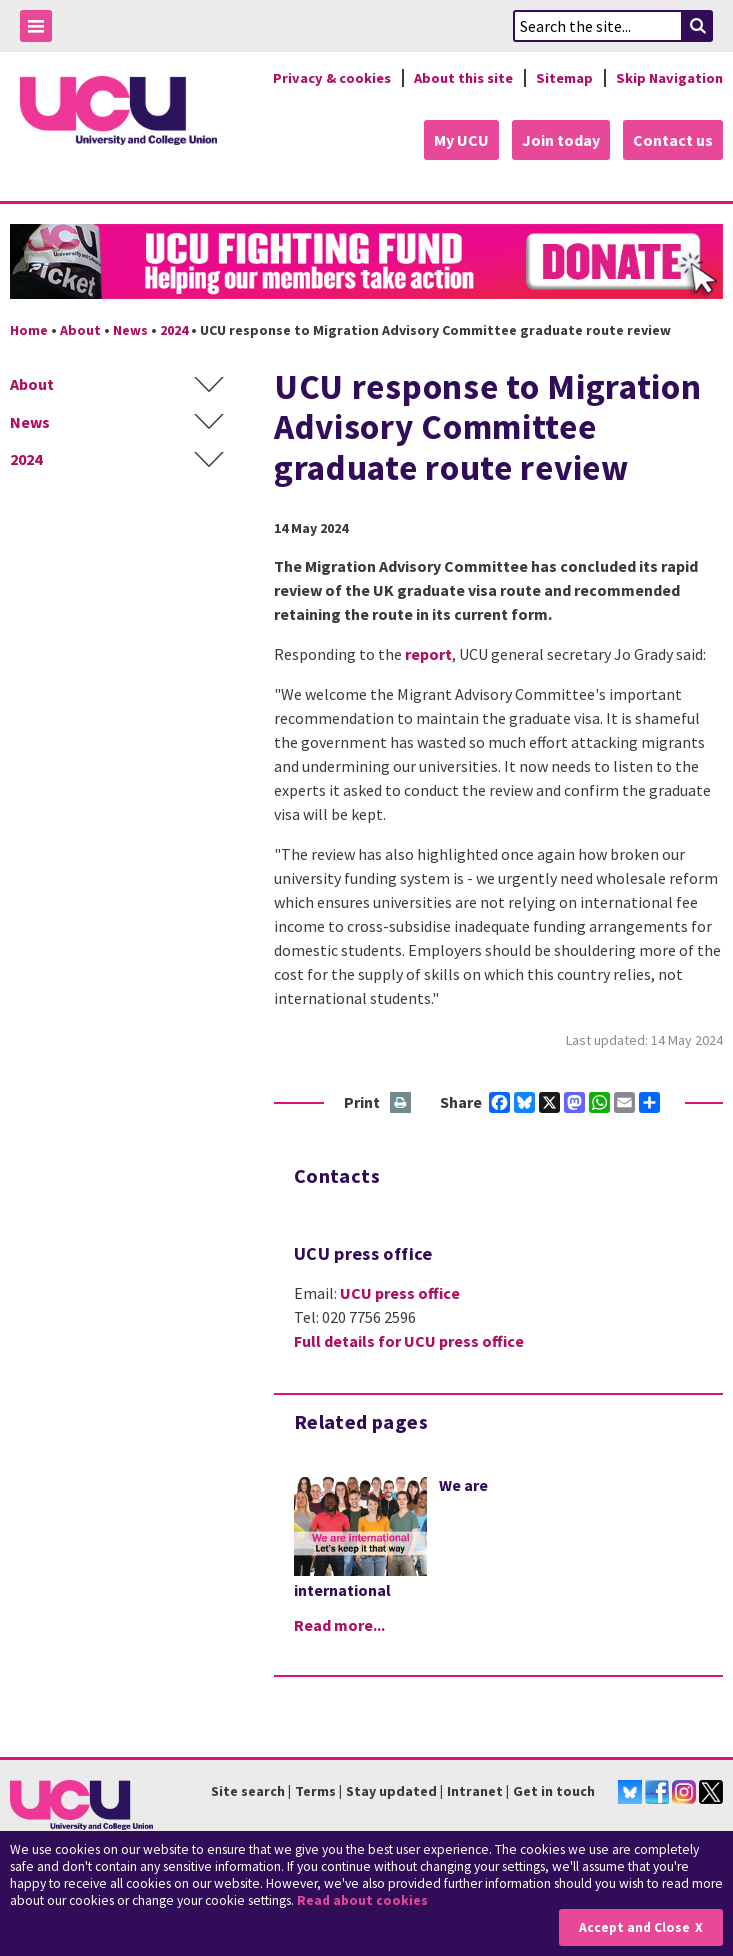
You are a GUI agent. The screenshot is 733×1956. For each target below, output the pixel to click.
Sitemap (564, 78)
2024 (174, 330)
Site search (248, 1791)
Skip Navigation (669, 78)
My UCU (461, 140)
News (130, 330)
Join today (561, 140)
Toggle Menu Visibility (41, 29)
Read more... (339, 1625)
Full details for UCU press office (409, 1341)
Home (29, 330)
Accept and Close (634, 1927)
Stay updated (391, 1791)
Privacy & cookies (332, 78)
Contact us (673, 140)
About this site (463, 78)
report (428, 654)
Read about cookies (362, 1900)
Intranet (475, 1791)
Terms (315, 1791)
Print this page (401, 1103)
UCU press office (400, 1293)
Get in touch (554, 1791)
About (80, 330)
